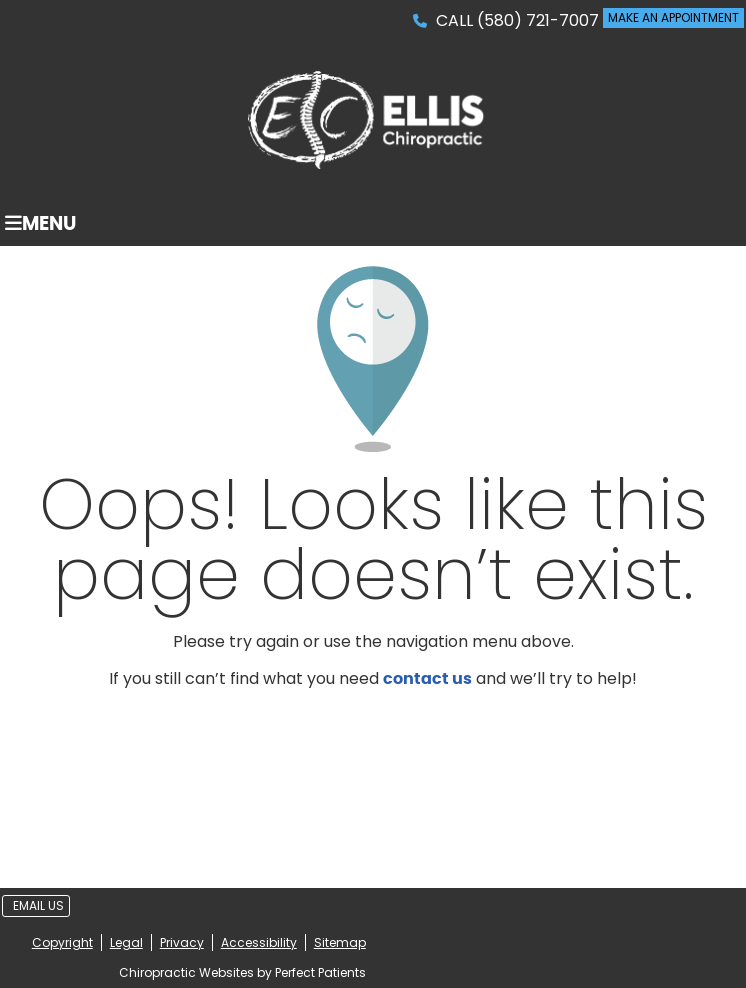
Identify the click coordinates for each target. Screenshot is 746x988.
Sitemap (340, 942)
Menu (40, 223)
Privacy (182, 942)
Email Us (38, 905)
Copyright (62, 942)
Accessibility (259, 942)
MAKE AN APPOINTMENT (673, 17)
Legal (126, 942)
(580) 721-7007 (538, 20)
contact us (427, 679)
